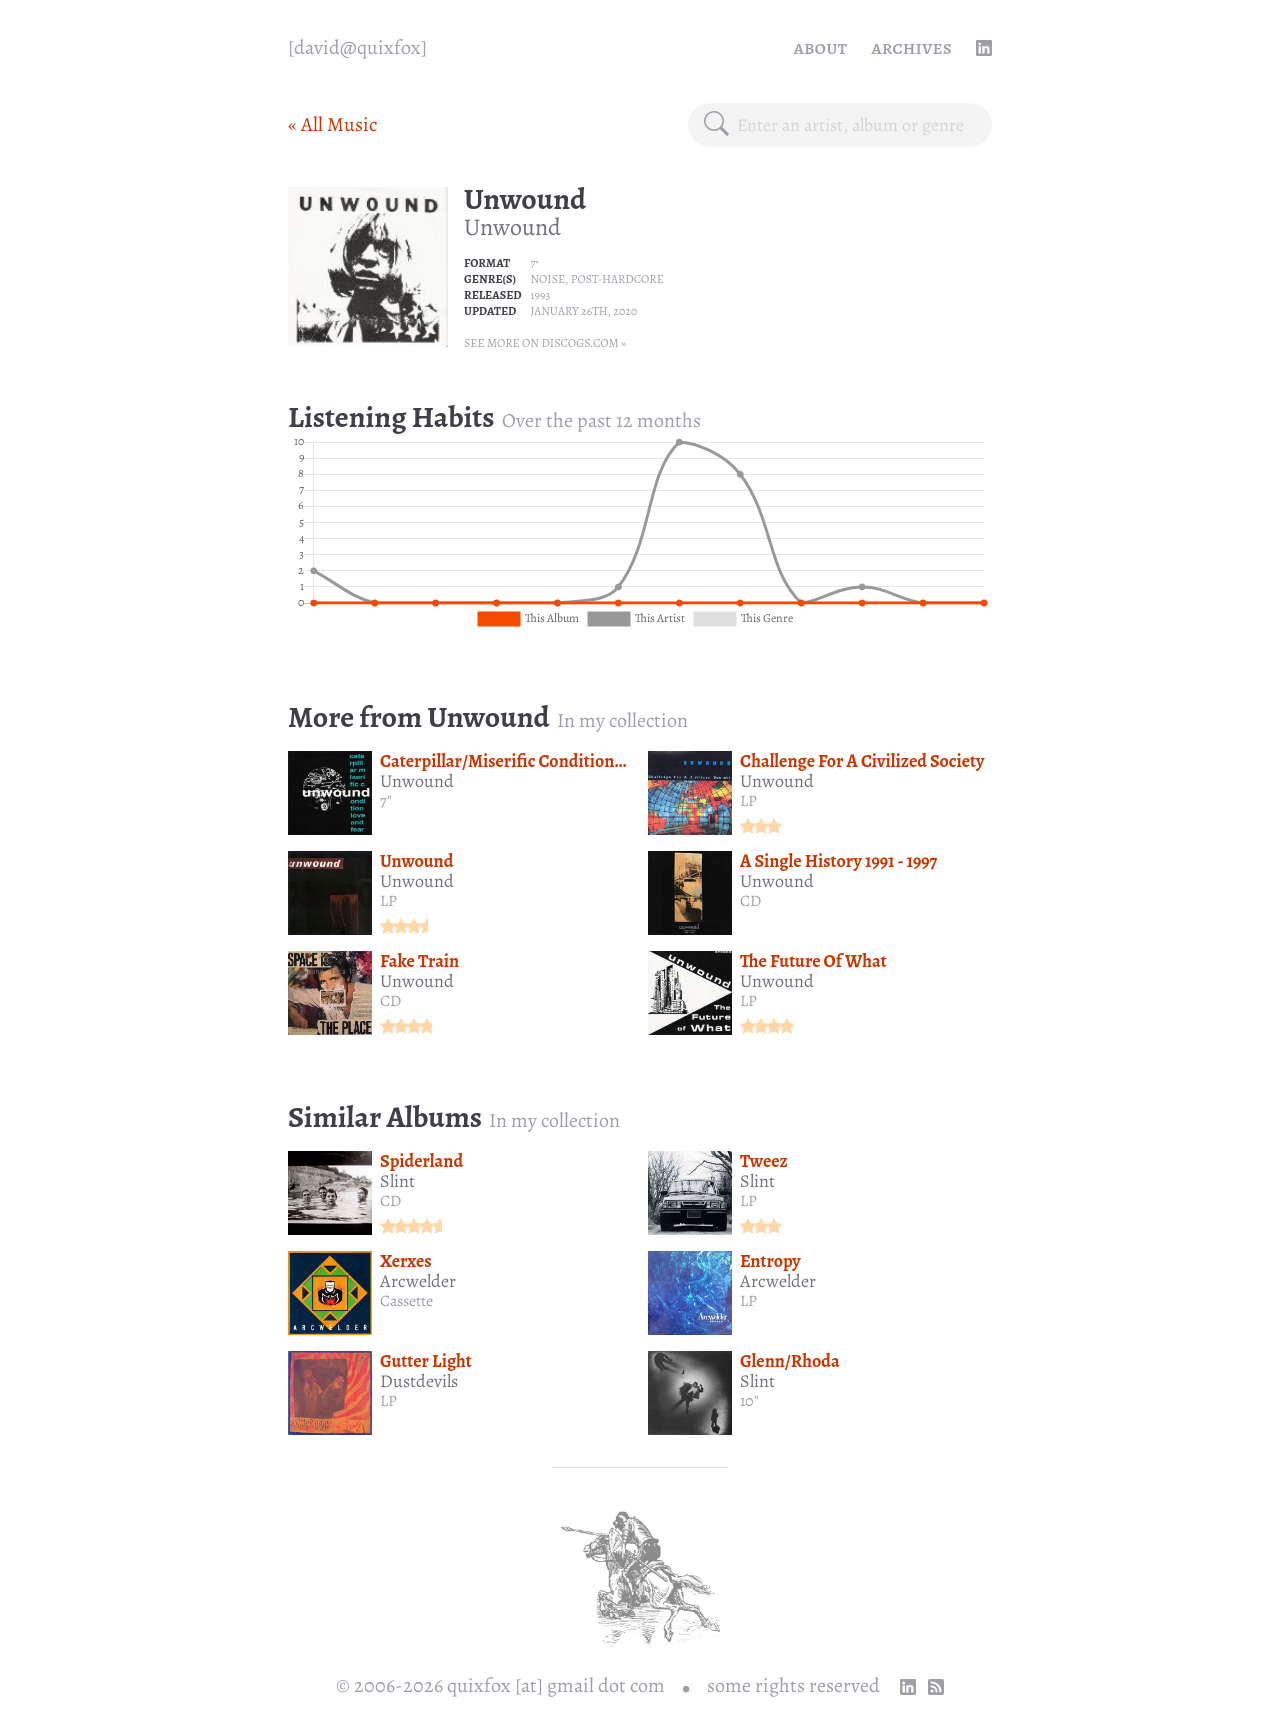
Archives (911, 47)
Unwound (525, 199)
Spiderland (421, 1161)
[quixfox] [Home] (357, 48)
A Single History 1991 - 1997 (838, 861)
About (821, 47)
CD (750, 901)
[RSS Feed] (936, 1687)
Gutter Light (426, 1361)
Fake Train (419, 961)
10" (749, 1401)
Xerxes (406, 1261)
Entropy (770, 1261)
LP (748, 801)
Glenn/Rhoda (790, 1361)
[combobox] (856, 125)
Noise (547, 279)
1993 (540, 295)
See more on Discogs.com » (545, 343)
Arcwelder (418, 1281)
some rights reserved (793, 1685)
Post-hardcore (617, 279)
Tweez (764, 1161)
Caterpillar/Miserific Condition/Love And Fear (552, 761)
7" (534, 263)
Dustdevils (419, 1381)
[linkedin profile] (984, 48)
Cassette (406, 1301)
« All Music (332, 124)
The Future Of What (813, 961)
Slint (397, 1181)
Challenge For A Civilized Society (862, 761)
